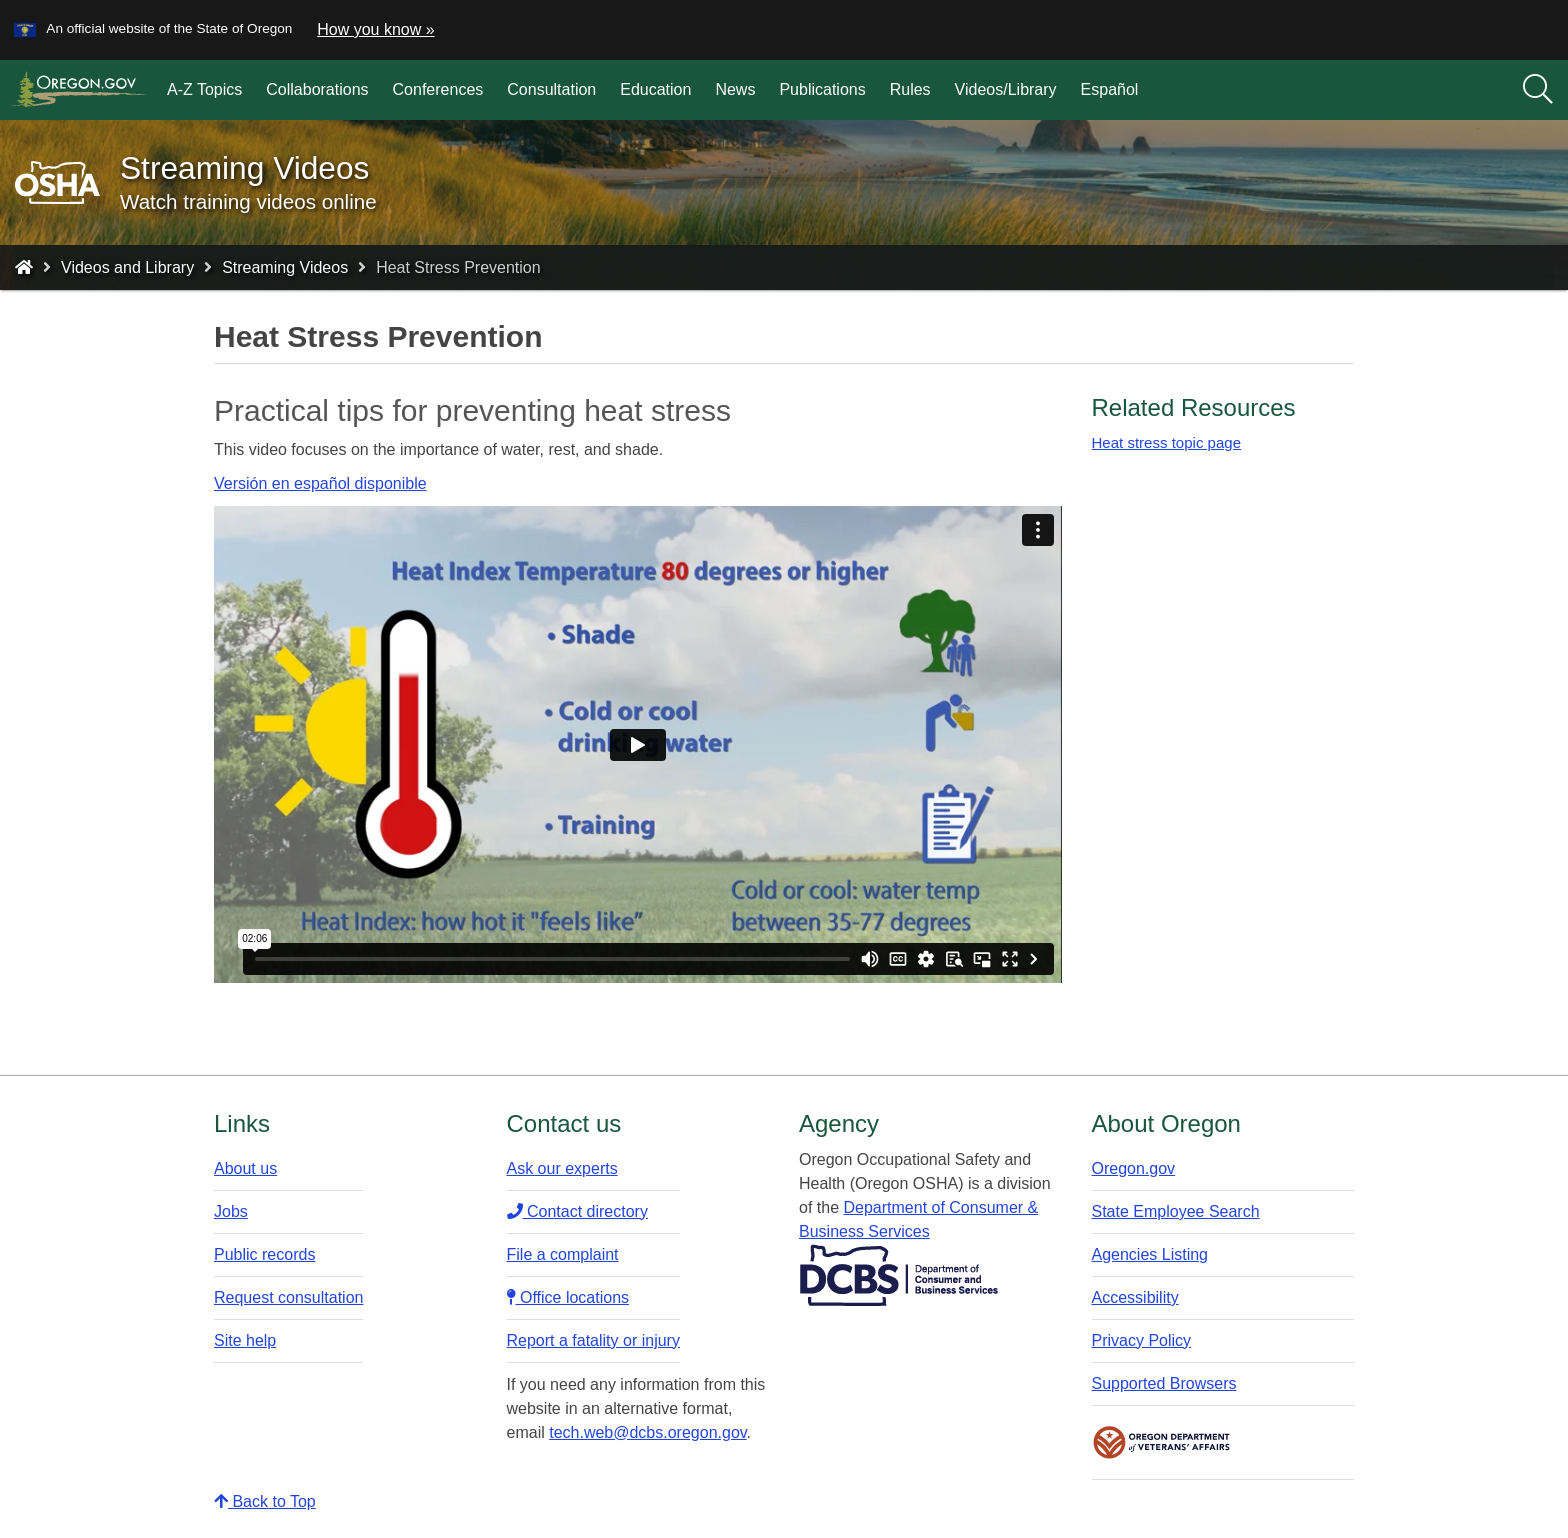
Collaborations (317, 89)
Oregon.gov (1134, 1168)
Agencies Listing (1150, 1254)
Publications (822, 89)
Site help (245, 1340)
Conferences (438, 89)
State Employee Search (1176, 1211)
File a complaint (563, 1254)
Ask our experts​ (562, 1168)
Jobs (231, 1211)
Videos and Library (127, 267)
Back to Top (265, 1501)
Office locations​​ (568, 1297)
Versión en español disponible (320, 483)
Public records (264, 1254)
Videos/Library (1006, 89)
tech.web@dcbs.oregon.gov (647, 1432)
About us (245, 1168)
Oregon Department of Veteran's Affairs (1162, 1442)
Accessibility (1135, 1297)
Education (655, 89)
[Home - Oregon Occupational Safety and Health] (24, 267)
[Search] (1538, 90)
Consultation (551, 89)
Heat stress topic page (1167, 442)
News (735, 89)
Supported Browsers (1164, 1383)
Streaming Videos (285, 267)
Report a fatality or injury (593, 1340)
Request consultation (288, 1297)
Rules (910, 89)
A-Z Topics (204, 89)
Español (1110, 89)
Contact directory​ (577, 1211)
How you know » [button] (375, 29)
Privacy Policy (1142, 1340)
